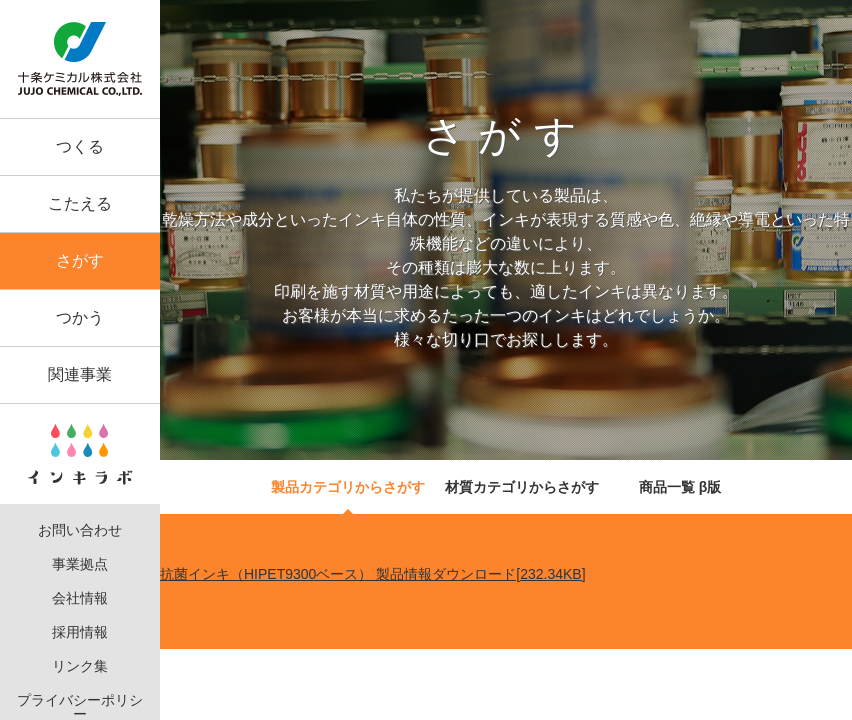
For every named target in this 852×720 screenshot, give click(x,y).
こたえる (80, 203)
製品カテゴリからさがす (348, 487)
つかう (80, 317)
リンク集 (80, 666)
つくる (80, 146)
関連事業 (80, 374)
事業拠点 (80, 564)
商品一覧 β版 (680, 487)
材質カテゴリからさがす (522, 487)
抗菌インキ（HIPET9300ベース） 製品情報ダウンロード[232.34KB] (373, 574)
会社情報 (80, 598)
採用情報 (80, 632)
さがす (80, 260)
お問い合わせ (80, 530)
